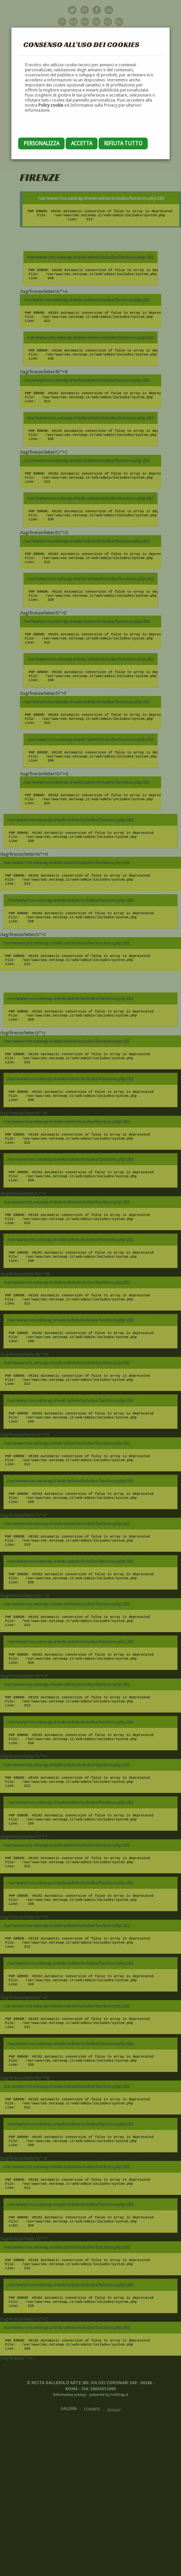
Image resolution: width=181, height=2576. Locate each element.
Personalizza (41, 143)
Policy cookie (50, 105)
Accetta (81, 143)
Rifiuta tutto (123, 143)
